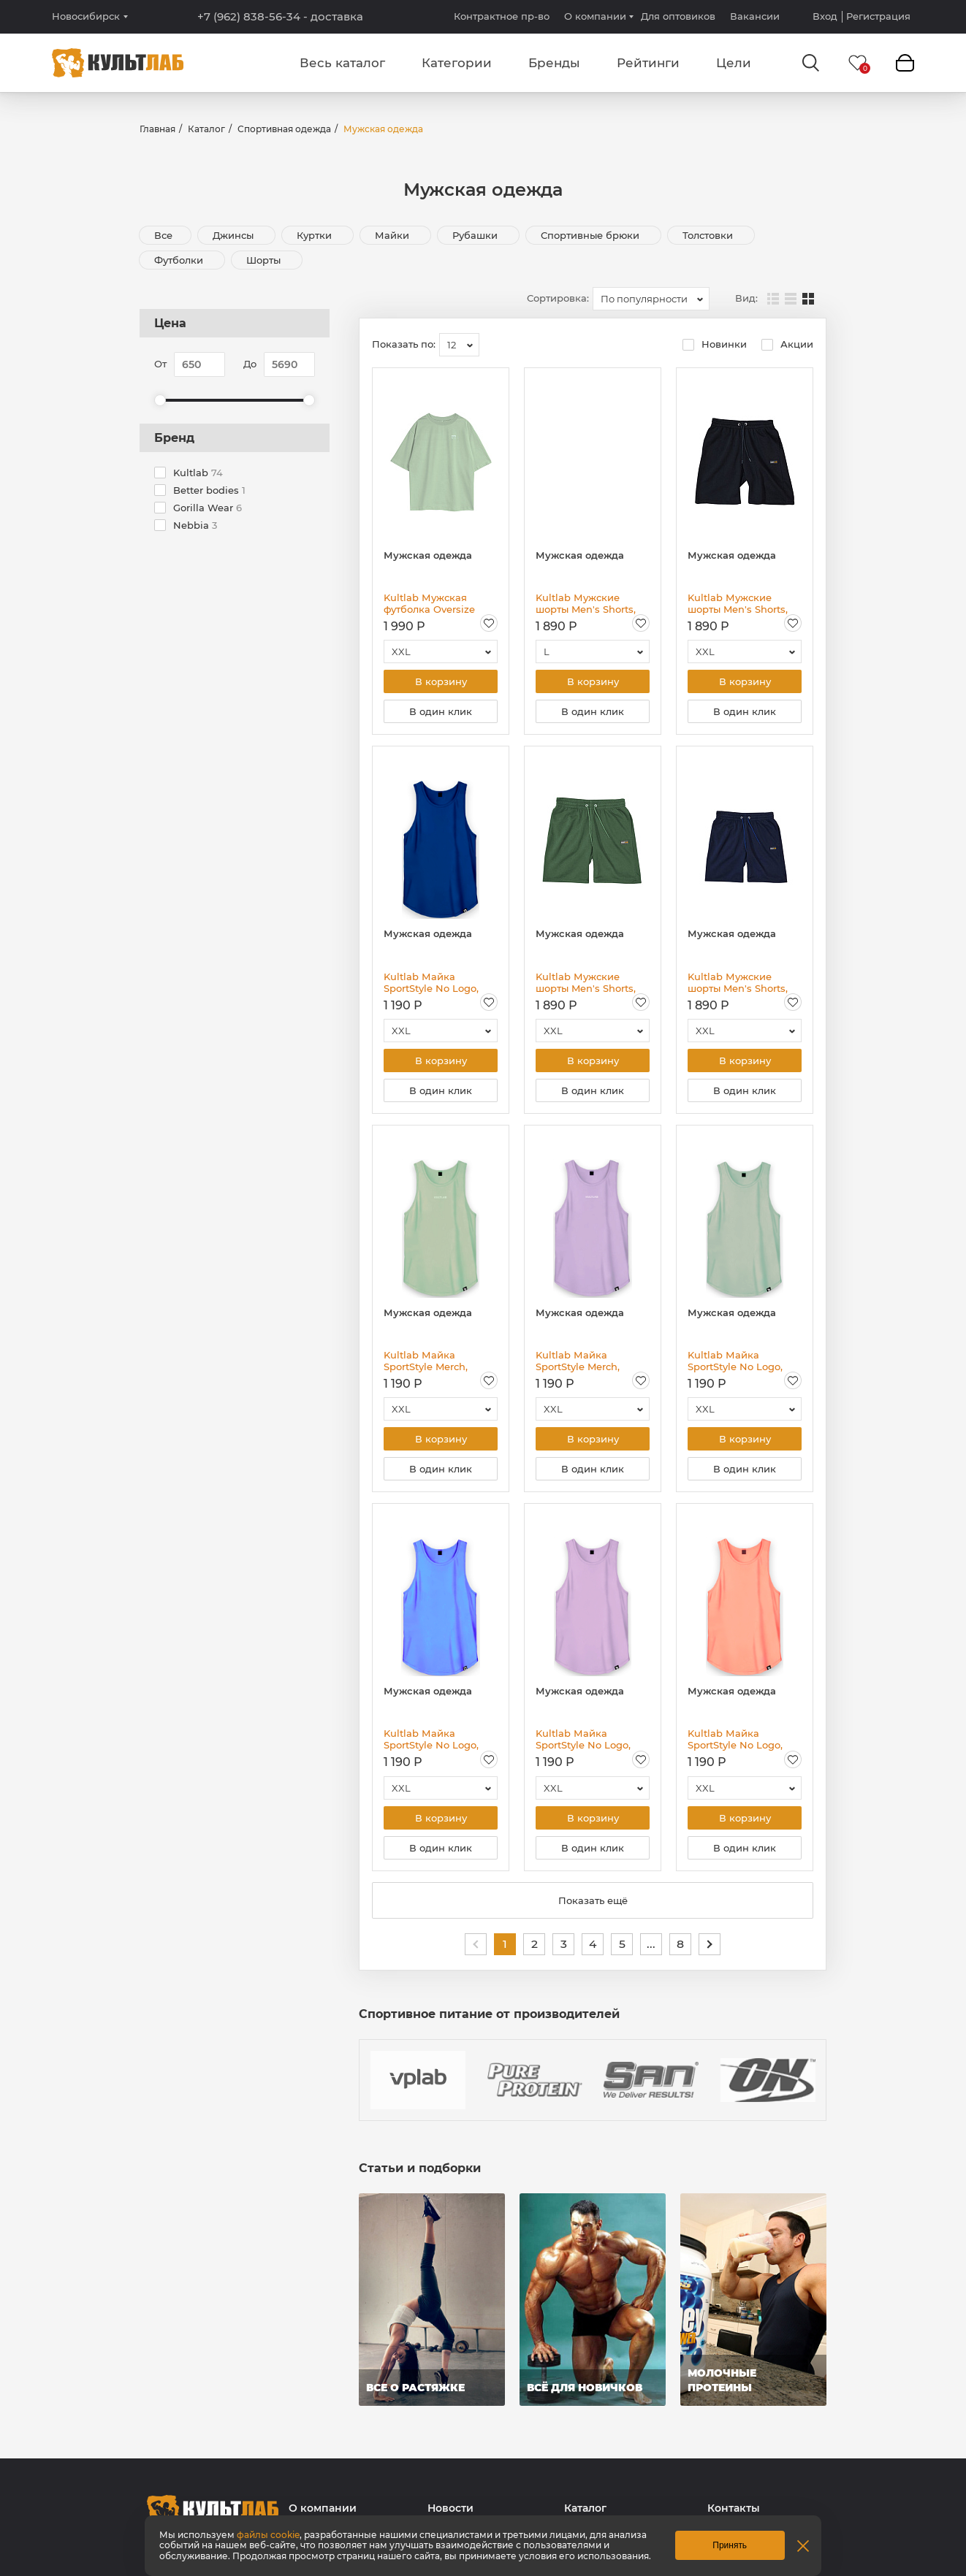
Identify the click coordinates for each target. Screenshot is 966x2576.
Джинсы (234, 235)
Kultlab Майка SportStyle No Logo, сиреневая (583, 1739)
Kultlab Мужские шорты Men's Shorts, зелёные (586, 982)
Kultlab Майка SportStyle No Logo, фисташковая (735, 1360)
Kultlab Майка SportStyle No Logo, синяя (431, 982)
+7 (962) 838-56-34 (280, 16)
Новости (450, 2508)
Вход (825, 16)
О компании (595, 16)
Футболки (180, 260)
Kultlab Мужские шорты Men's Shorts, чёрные (738, 603)
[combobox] (651, 298)
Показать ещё (593, 1900)
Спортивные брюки (591, 235)
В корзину (441, 681)
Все (163, 235)
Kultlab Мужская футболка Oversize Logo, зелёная (429, 603)
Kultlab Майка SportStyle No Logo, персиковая (735, 1739)
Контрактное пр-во (501, 16)
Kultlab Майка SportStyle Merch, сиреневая (578, 1360)
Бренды (554, 63)
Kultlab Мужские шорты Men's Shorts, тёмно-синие (738, 982)
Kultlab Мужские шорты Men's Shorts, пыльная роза (586, 603)
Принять (729, 2545)
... (651, 1944)
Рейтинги (648, 63)
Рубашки (476, 235)
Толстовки (709, 235)
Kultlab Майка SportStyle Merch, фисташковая (426, 1360)
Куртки (316, 235)
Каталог (206, 128)
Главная (157, 128)
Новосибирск (86, 16)
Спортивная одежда (284, 128)
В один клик (440, 711)
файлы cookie (268, 2534)
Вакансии (755, 16)
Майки (393, 235)
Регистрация (878, 16)
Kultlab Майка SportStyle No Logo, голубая (431, 1739)
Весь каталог (342, 63)
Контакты (733, 2508)
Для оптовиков (678, 16)
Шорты (265, 260)
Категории (457, 63)
